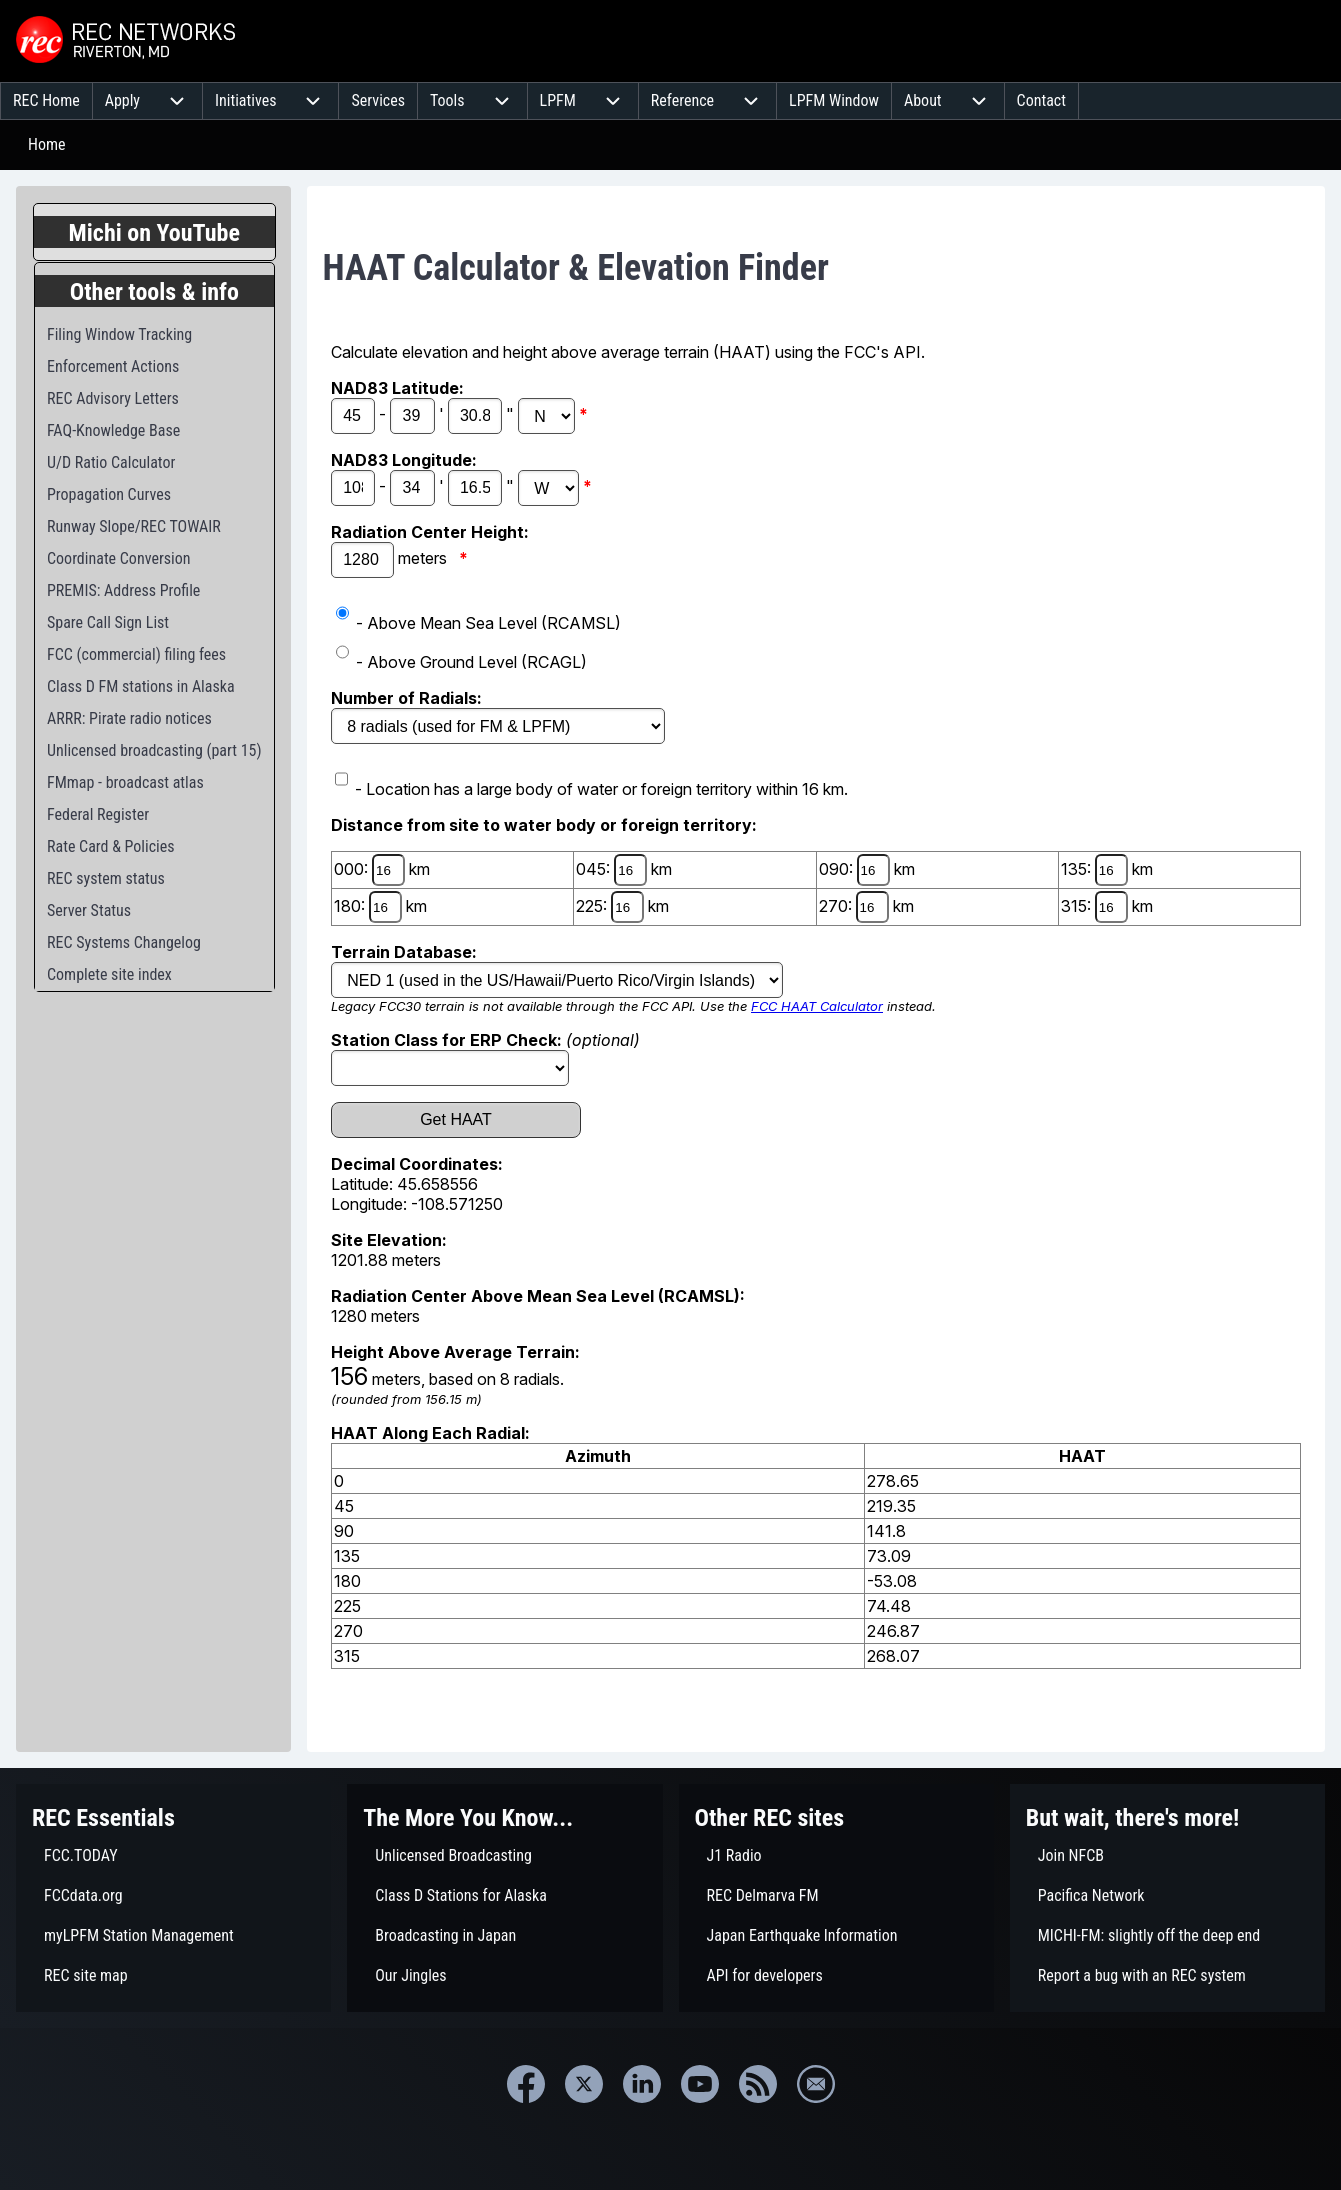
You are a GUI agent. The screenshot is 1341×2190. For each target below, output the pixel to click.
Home (47, 144)
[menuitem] (46, 101)
